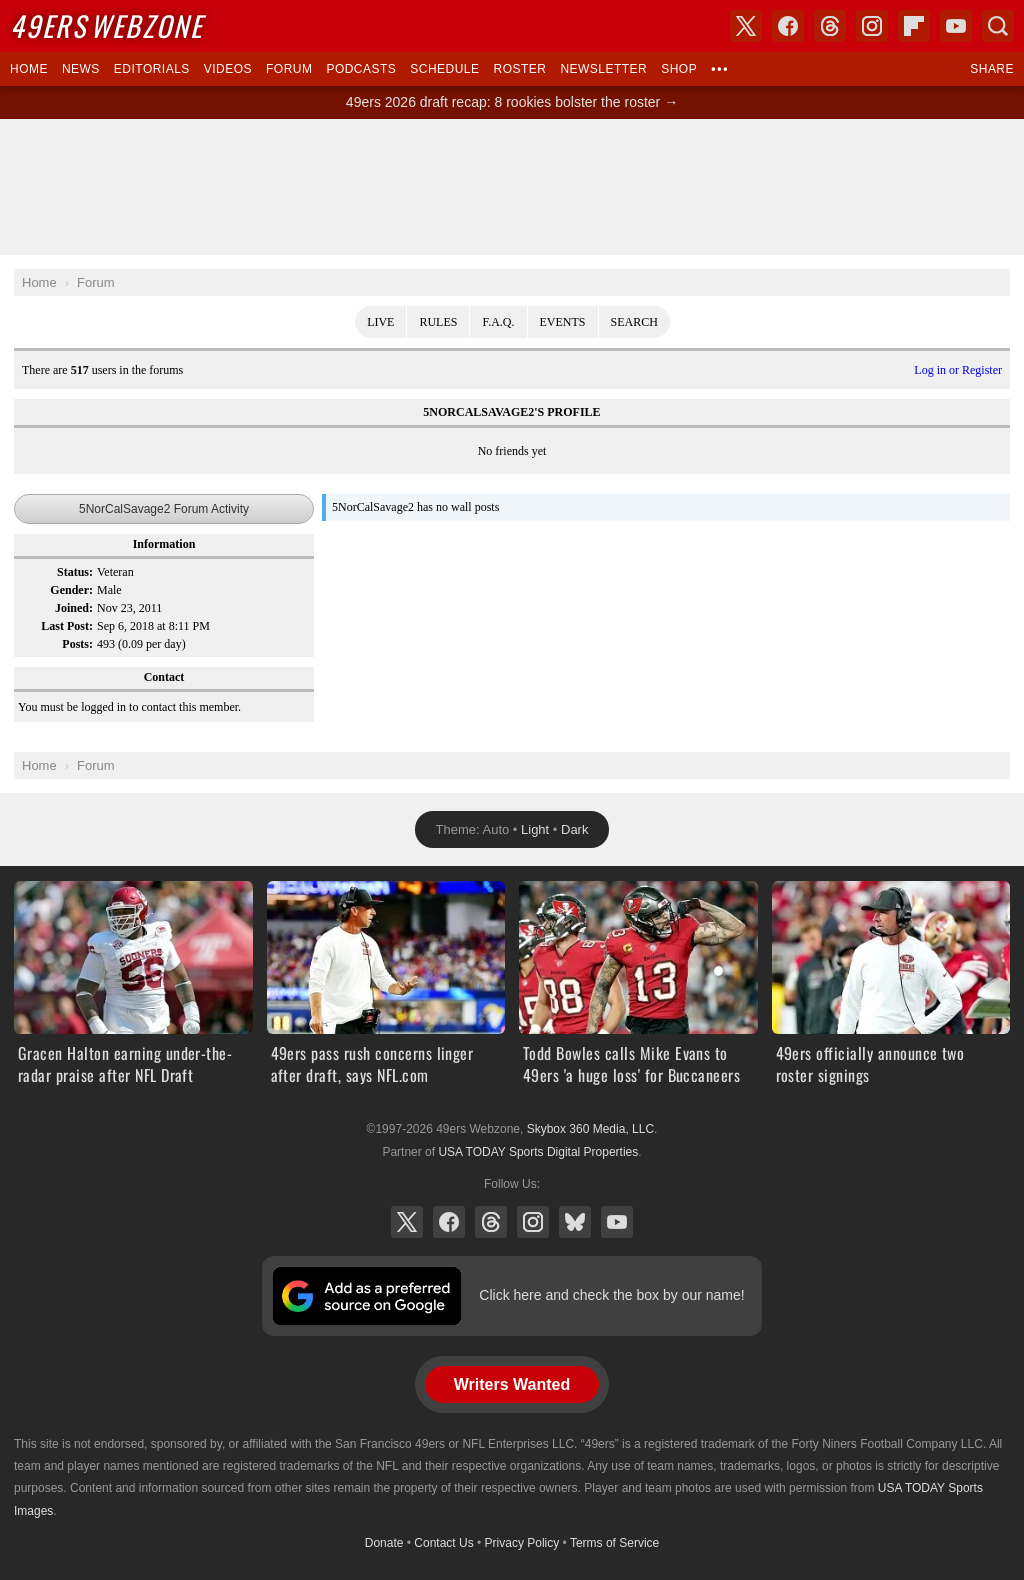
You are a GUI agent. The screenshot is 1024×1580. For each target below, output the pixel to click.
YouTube (617, 1222)
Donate (384, 1543)
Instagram (533, 1222)
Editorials (152, 69)
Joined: (74, 608)
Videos (228, 69)
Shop (679, 69)
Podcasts (361, 69)
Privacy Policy (522, 1543)
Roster (519, 69)
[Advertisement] (512, 187)
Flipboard (914, 26)
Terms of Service (614, 1543)
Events (563, 322)
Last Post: (67, 626)
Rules (438, 322)
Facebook (449, 1222)
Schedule (444, 69)
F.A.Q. (498, 322)
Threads (491, 1222)
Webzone (106, 25)
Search (634, 322)
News (81, 69)
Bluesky (575, 1222)
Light (535, 829)
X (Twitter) (407, 1222)
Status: (75, 572)
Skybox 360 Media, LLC (590, 1129)
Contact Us (443, 1543)
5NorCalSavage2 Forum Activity (164, 509)
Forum (289, 69)
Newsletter (603, 69)
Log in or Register (958, 370)
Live (380, 322)
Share (992, 69)
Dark (574, 829)
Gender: (71, 590)
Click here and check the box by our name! (611, 1295)
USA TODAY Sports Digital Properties (538, 1152)
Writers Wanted (512, 1384)
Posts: (77, 644)
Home (29, 69)
